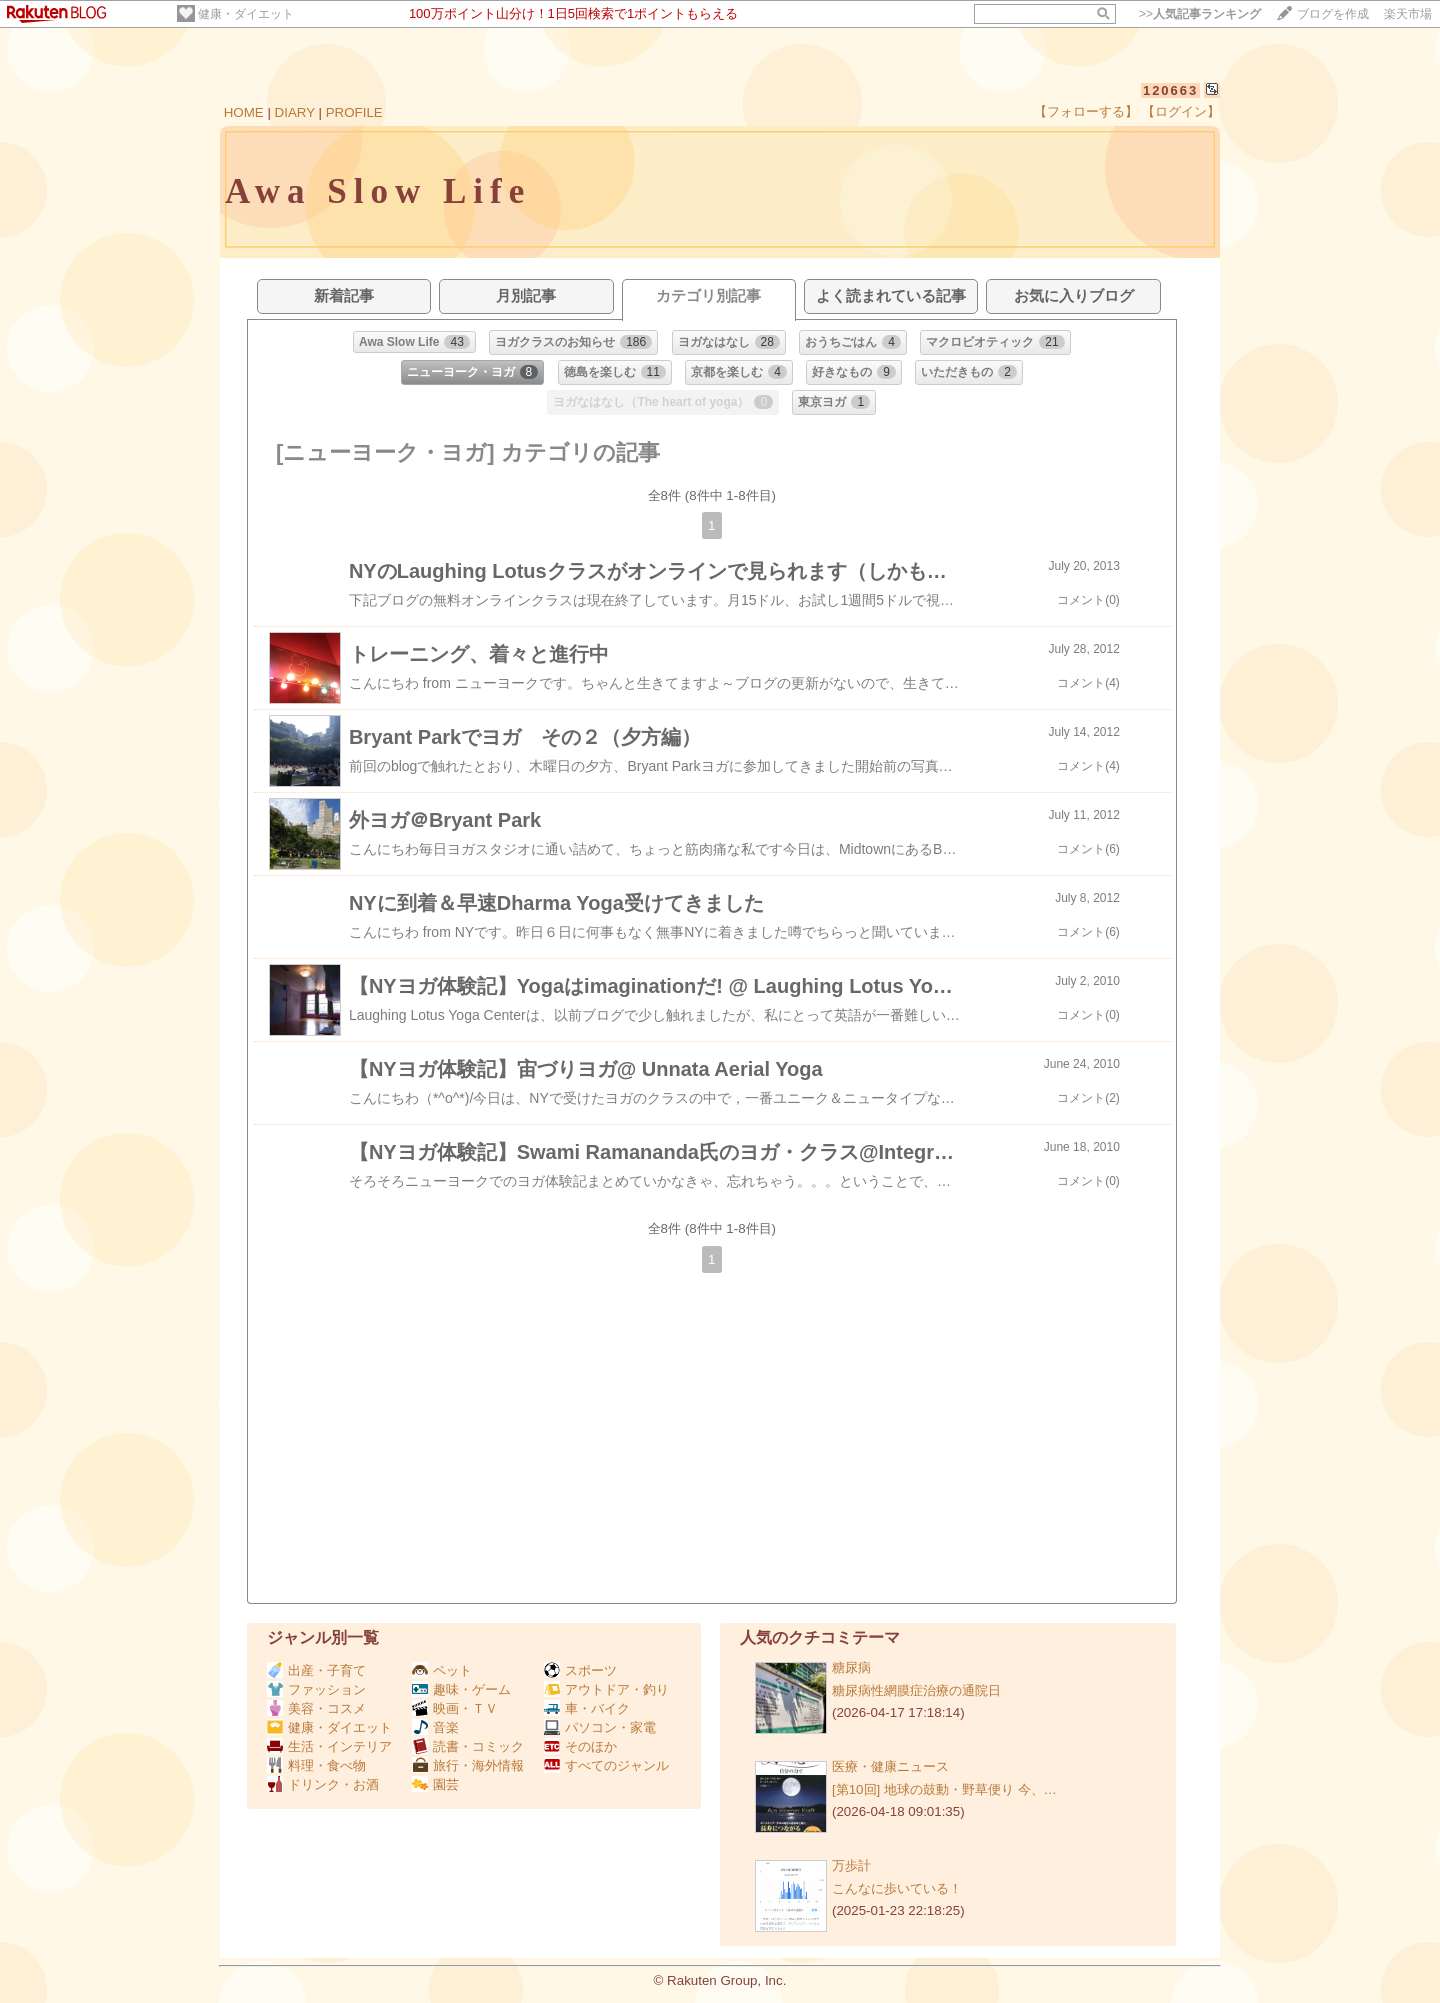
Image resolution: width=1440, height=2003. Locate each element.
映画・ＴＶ (455, 1708)
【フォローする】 (1086, 111)
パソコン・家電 (600, 1727)
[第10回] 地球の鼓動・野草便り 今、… (944, 1789)
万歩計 (851, 1865)
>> (1200, 14)
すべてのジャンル (606, 1765)
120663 (1170, 90)
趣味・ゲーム (461, 1689)
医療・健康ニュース (890, 1766)
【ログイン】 (1181, 111)
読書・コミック (468, 1746)
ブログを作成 (1333, 14)
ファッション (316, 1689)
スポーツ (580, 1670)
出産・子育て (316, 1670)
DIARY (295, 112)
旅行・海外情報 (468, 1765)
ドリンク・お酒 (323, 1784)
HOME (244, 112)
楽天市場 (1408, 14)
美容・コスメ (316, 1708)
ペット (442, 1670)
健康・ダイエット (246, 14)
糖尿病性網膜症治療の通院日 (916, 1690)
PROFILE (354, 112)
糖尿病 (851, 1667)
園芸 (435, 1784)
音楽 (435, 1727)
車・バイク (587, 1708)
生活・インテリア (329, 1746)
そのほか (580, 1746)
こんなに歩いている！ (897, 1888)
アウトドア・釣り (606, 1689)
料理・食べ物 (316, 1765)
